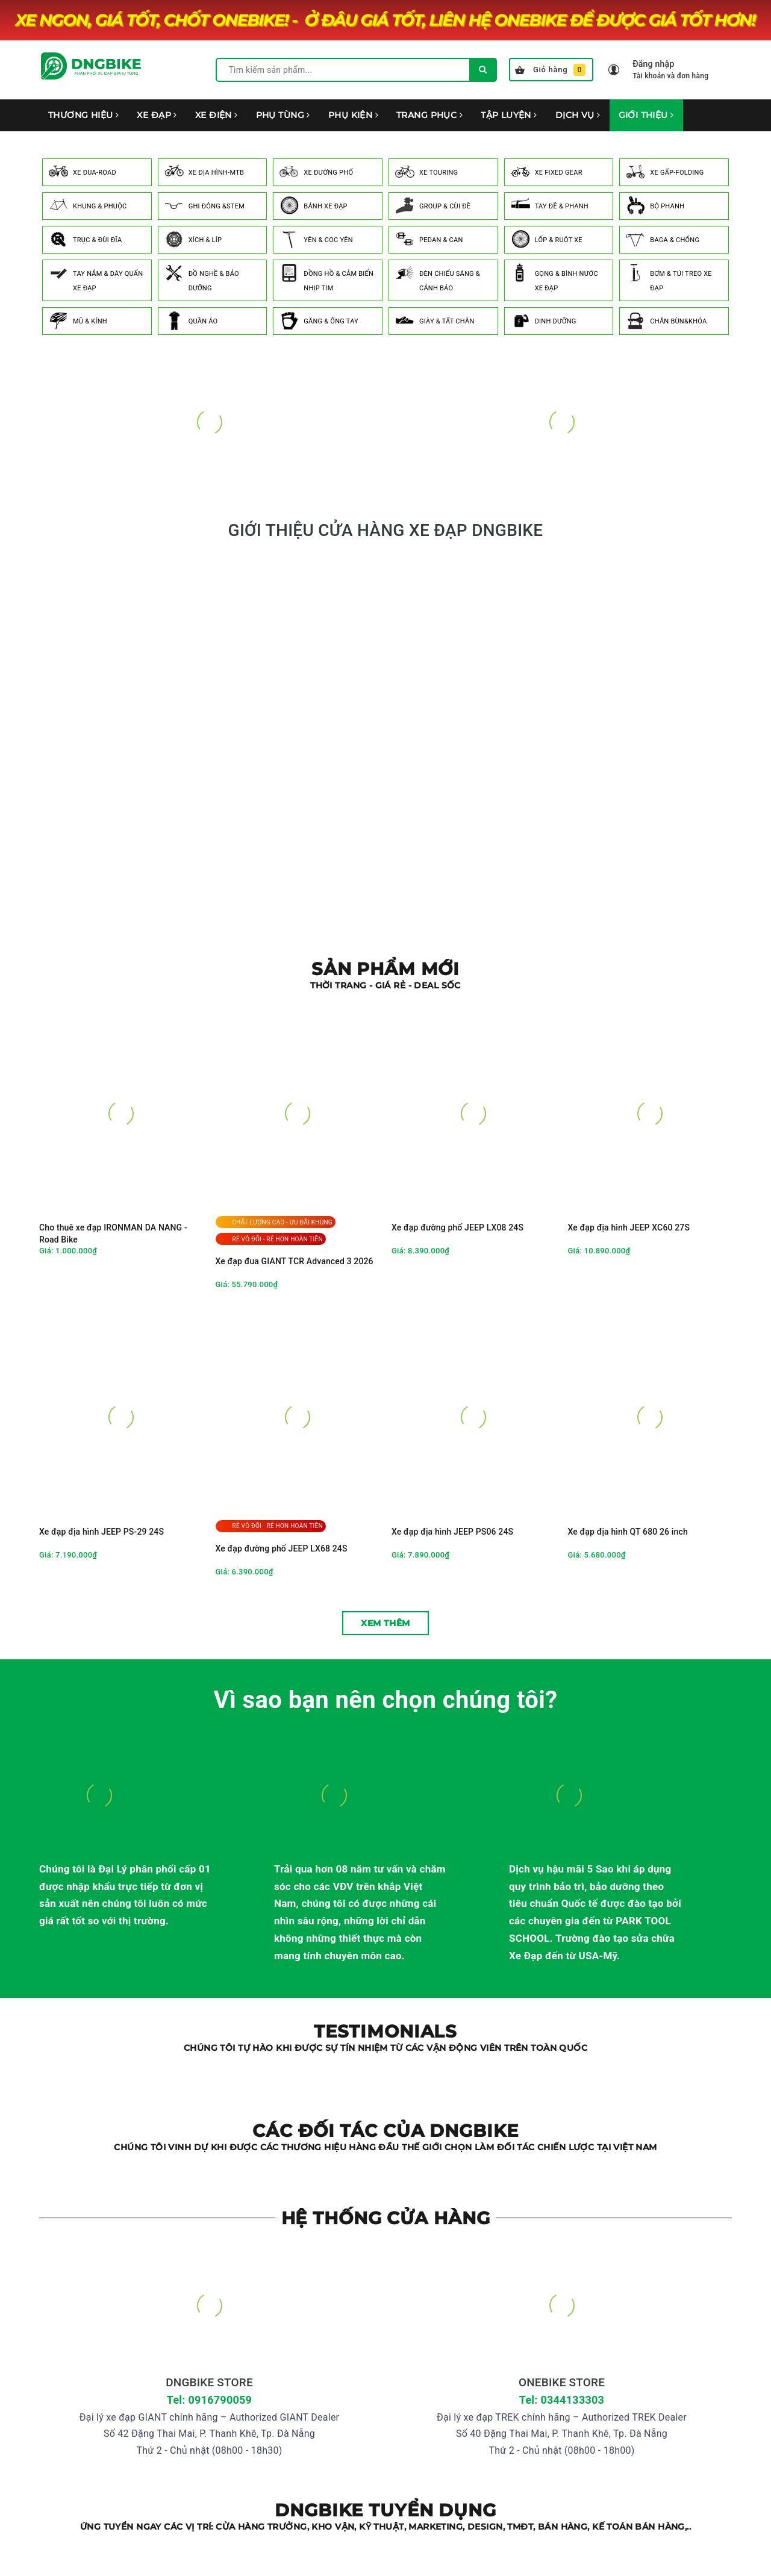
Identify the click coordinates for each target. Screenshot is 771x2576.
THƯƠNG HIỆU (83, 115)
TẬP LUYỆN (509, 115)
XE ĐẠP (156, 115)
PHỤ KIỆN (353, 115)
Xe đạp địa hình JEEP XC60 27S (629, 1227)
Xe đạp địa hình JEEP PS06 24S (452, 1531)
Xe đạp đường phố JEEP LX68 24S (282, 1548)
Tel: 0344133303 (561, 2400)
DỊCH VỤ (578, 115)
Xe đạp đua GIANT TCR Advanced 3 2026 (294, 1261)
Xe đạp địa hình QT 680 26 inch (628, 1531)
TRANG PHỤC (429, 115)
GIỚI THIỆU (646, 115)
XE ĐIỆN (216, 115)
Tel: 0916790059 (209, 2400)
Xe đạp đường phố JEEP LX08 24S (457, 1227)
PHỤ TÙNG (283, 115)
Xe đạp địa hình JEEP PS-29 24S (101, 1531)
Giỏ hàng (550, 70)
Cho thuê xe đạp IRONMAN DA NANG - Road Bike (113, 1233)
